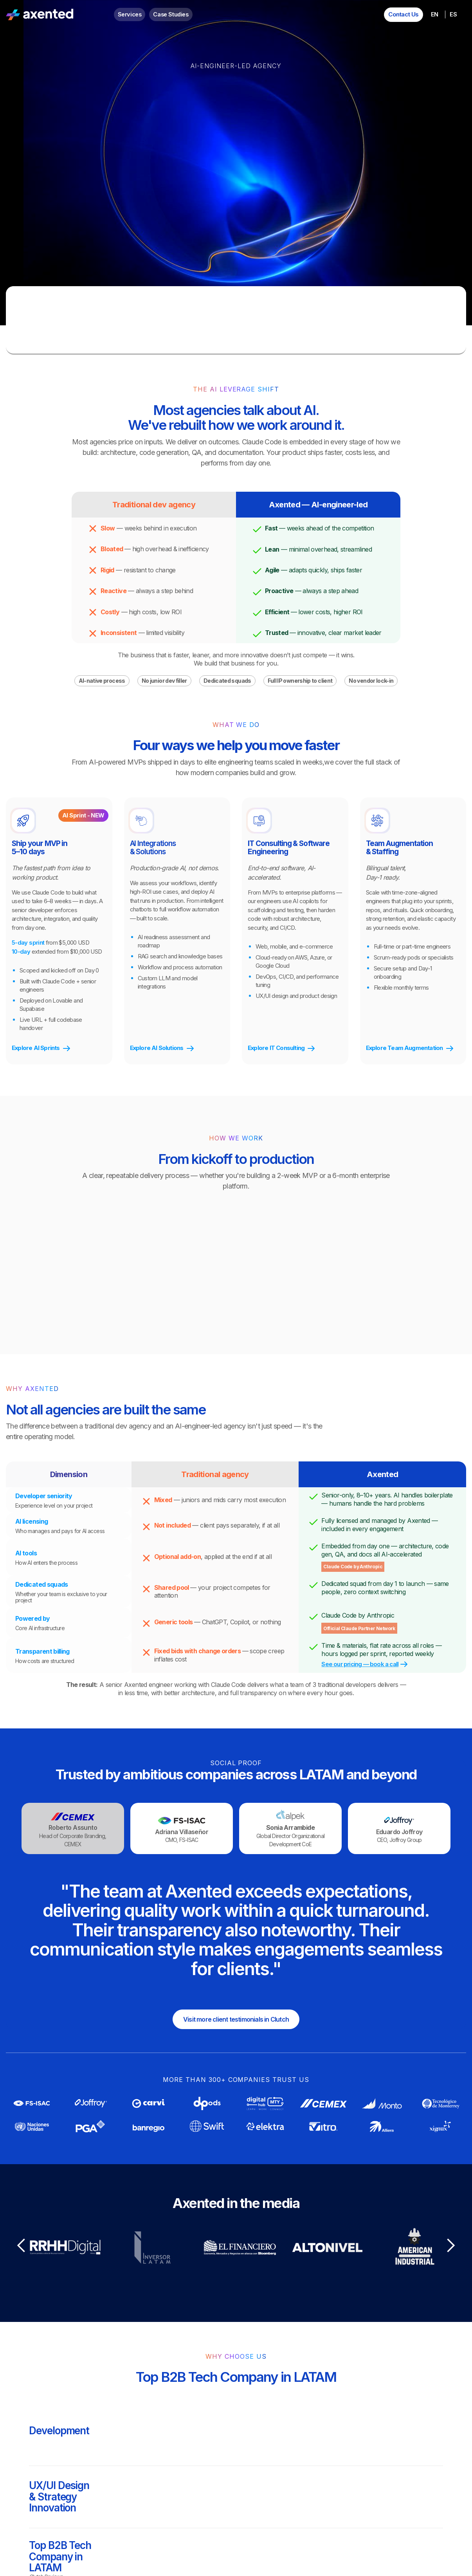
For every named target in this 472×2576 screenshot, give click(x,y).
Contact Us (403, 14)
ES (453, 14)
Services (130, 14)
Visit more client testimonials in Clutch (236, 2019)
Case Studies (170, 14)
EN (434, 14)
